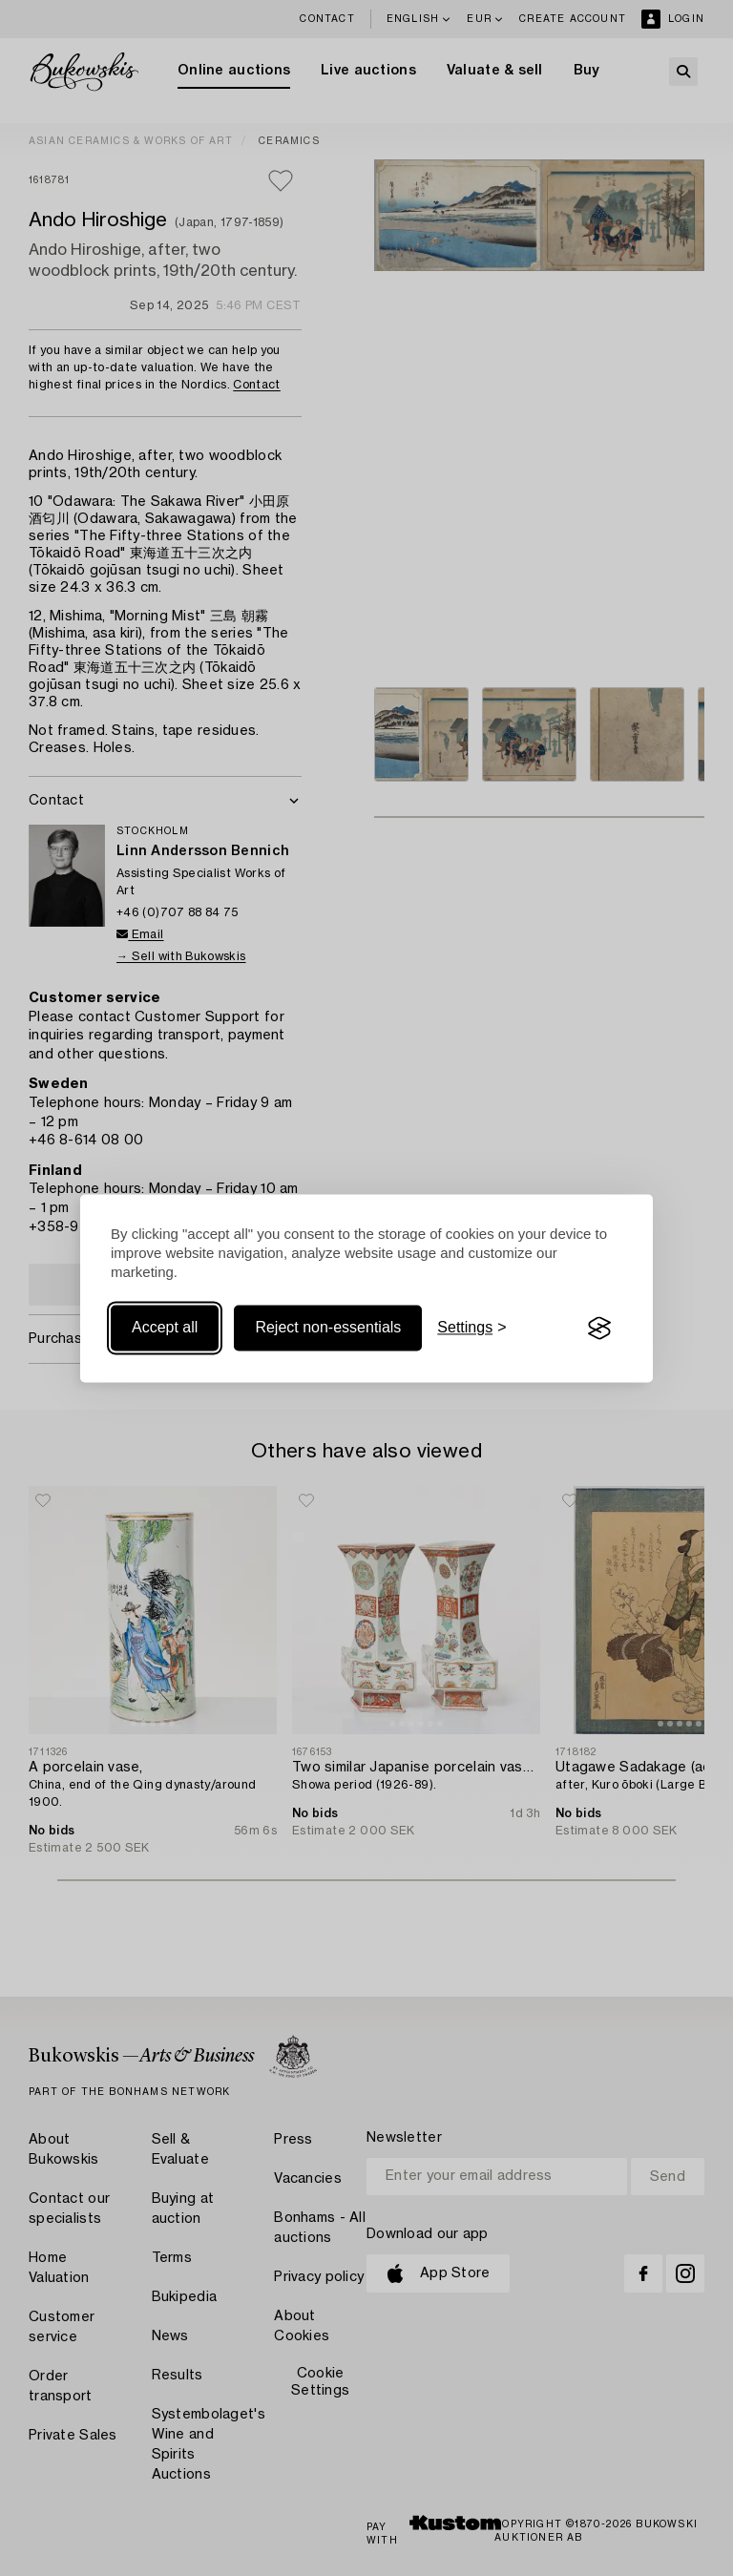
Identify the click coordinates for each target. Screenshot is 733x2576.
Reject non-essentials (328, 1328)
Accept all (165, 1328)
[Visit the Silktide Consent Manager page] (599, 1328)
